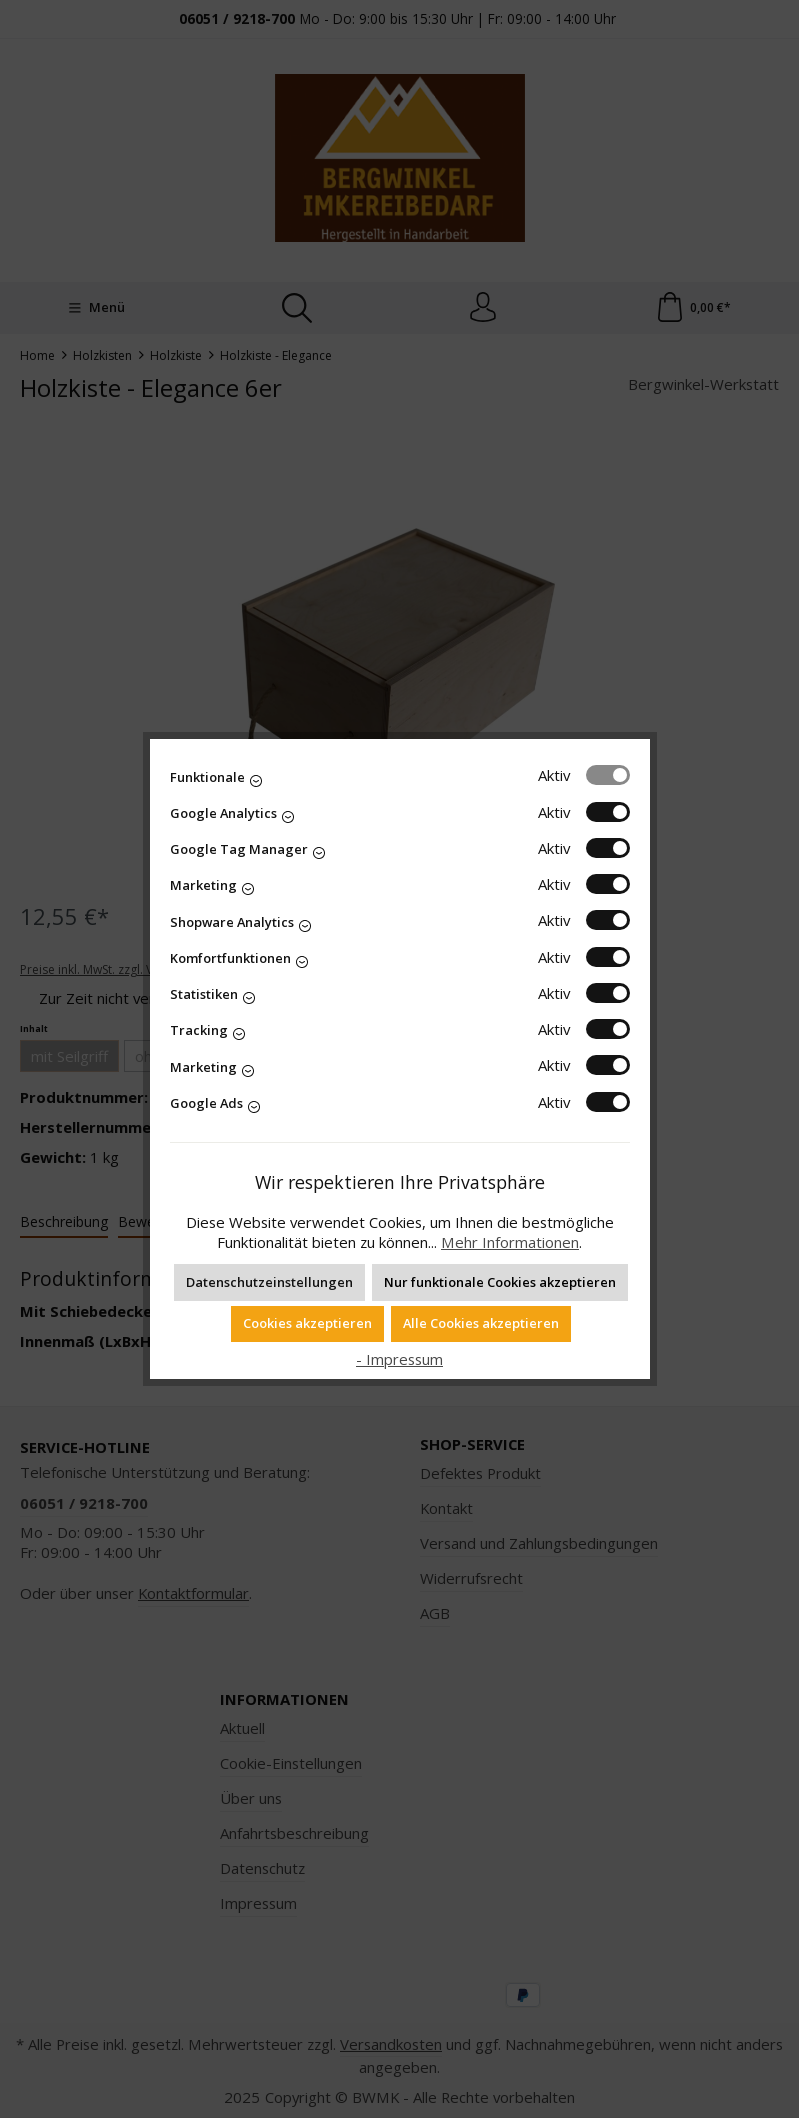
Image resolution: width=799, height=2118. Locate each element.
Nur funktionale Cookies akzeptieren (500, 1282)
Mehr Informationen (510, 1242)
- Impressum (399, 1359)
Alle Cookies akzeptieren (481, 1323)
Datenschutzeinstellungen (269, 1282)
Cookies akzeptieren (307, 1323)
